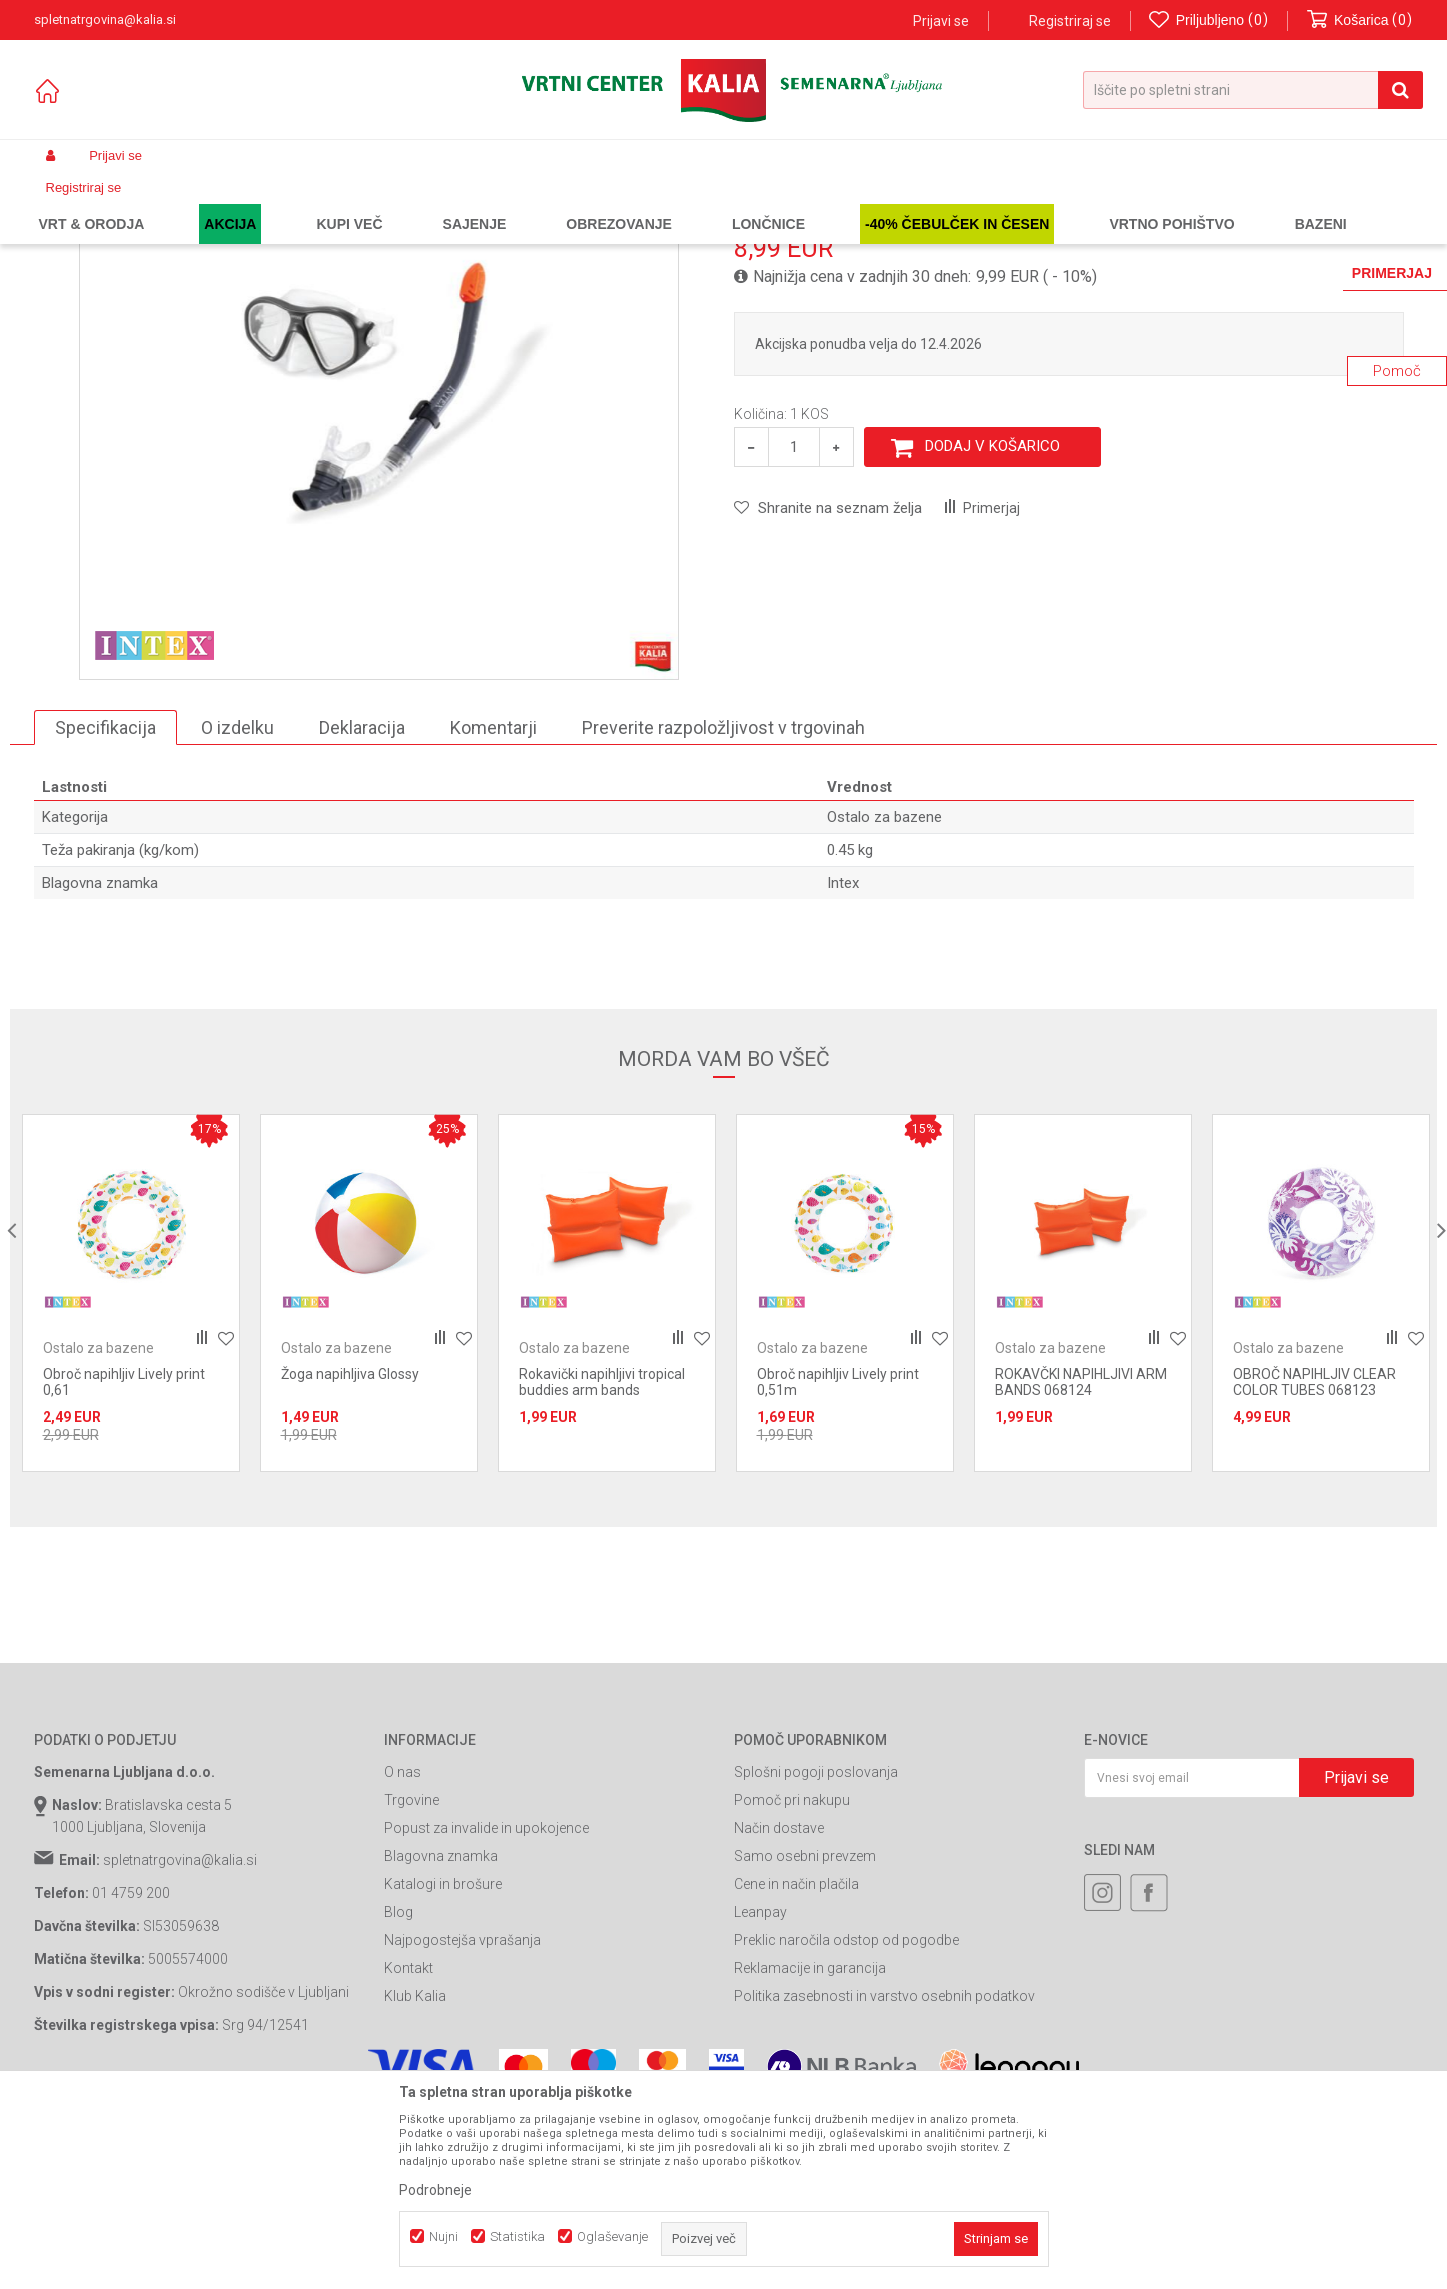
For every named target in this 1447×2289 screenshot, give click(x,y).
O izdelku (237, 907)
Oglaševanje (612, 2236)
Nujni (443, 2236)
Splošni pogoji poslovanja (816, 1953)
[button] (1253, 90)
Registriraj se (1070, 21)
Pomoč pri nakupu (792, 1981)
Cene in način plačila (796, 2065)
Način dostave (779, 2009)
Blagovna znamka (441, 2037)
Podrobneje (435, 2190)
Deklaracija (362, 907)
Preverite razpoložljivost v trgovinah (723, 907)
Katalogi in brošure (443, 2065)
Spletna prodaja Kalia (91, 203)
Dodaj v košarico (992, 627)
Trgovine (411, 1981)
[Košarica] (1360, 20)
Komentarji (493, 907)
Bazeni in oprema (318, 203)
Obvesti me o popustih (1342, 417)
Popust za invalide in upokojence (486, 2009)
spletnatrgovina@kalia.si (180, 2041)
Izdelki (182, 203)
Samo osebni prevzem (805, 2037)
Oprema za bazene (434, 203)
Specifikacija (105, 907)
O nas (402, 1953)
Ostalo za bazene (551, 203)
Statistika (517, 2236)
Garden (235, 203)
